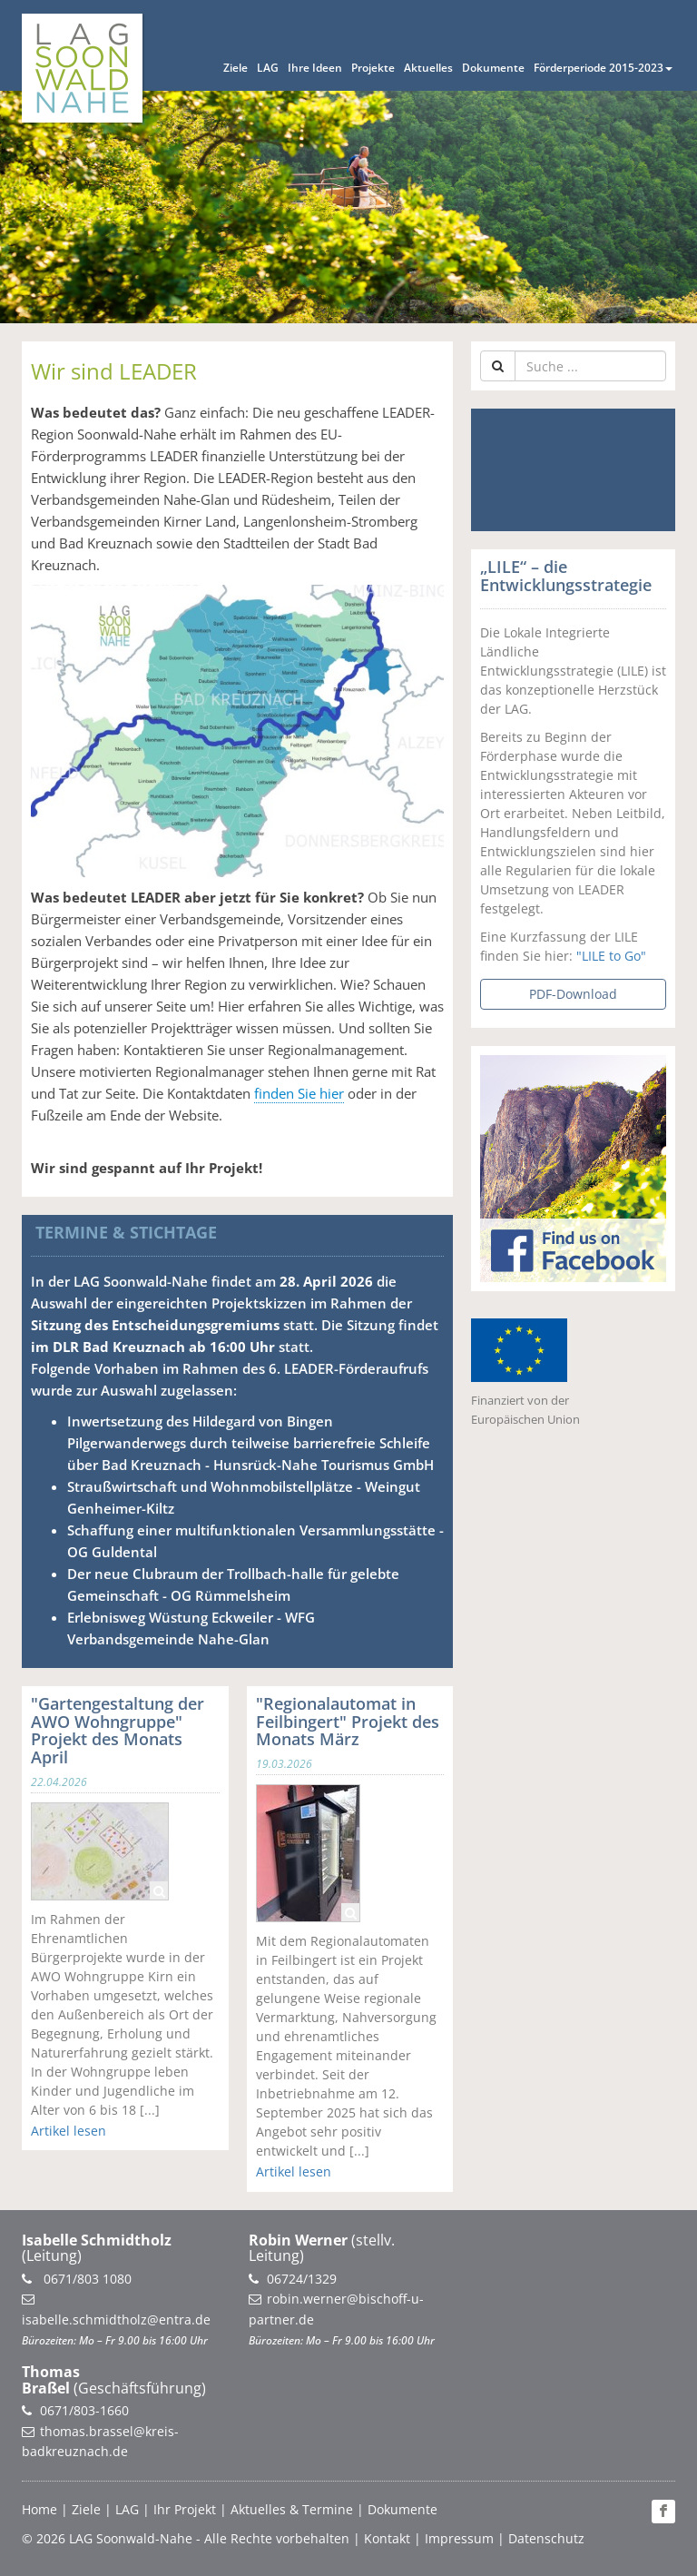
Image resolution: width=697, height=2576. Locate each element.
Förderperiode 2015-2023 (603, 67)
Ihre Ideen (315, 67)
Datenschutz (546, 2538)
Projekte (373, 67)
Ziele (235, 67)
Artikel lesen (68, 2130)
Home (39, 2509)
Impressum (459, 2538)
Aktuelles (428, 67)
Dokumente (493, 67)
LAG (268, 67)
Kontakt (387, 2538)
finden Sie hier (299, 1093)
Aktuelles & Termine (292, 2509)
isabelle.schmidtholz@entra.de (116, 2319)
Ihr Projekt (184, 2509)
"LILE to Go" (611, 955)
